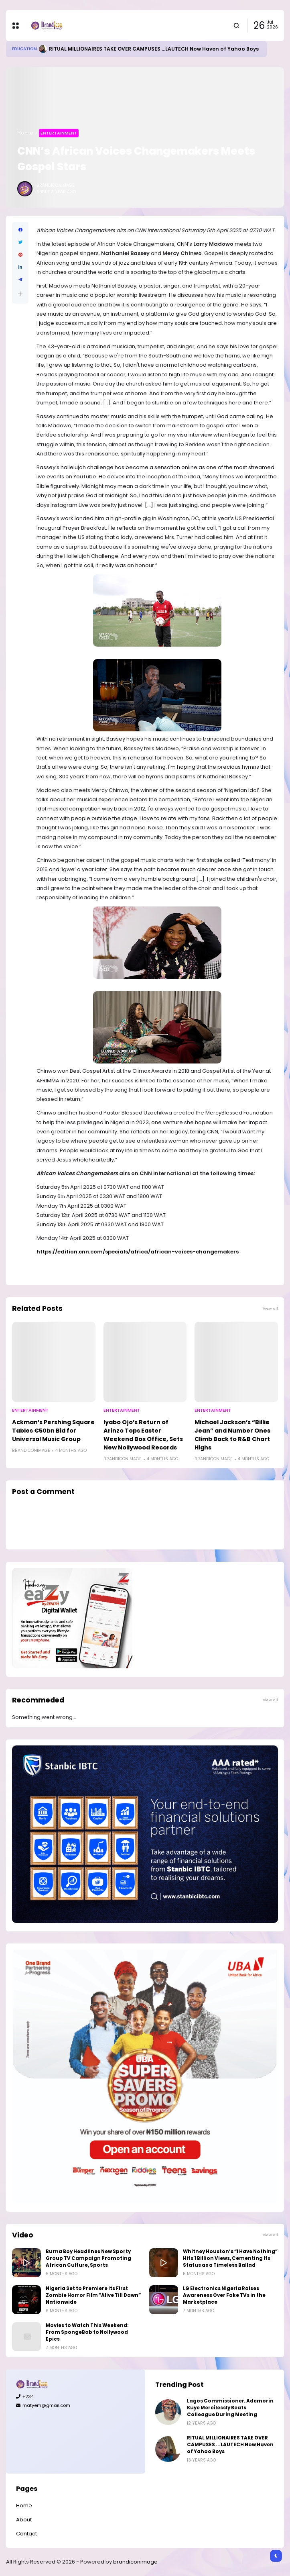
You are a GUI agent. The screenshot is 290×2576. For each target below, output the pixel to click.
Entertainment (59, 133)
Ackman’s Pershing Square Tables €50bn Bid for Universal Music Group (53, 1430)
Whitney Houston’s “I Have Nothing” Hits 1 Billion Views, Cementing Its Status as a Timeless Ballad (230, 2258)
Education (24, 49)
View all (270, 1308)
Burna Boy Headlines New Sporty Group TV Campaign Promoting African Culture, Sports (88, 2258)
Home (25, 133)
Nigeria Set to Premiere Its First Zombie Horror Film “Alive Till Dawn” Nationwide (93, 2295)
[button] (20, 294)
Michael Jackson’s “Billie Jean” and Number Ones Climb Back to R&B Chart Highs (232, 1434)
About (24, 2519)
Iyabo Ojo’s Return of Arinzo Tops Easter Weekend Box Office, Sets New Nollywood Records (143, 1434)
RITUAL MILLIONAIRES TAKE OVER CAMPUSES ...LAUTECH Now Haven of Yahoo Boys (154, 48)
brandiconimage (135, 2562)
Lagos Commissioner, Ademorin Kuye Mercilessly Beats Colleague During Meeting (230, 2408)
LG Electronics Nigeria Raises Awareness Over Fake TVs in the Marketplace (224, 2295)
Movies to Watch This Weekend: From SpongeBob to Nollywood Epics (87, 2332)
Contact (26, 2533)
